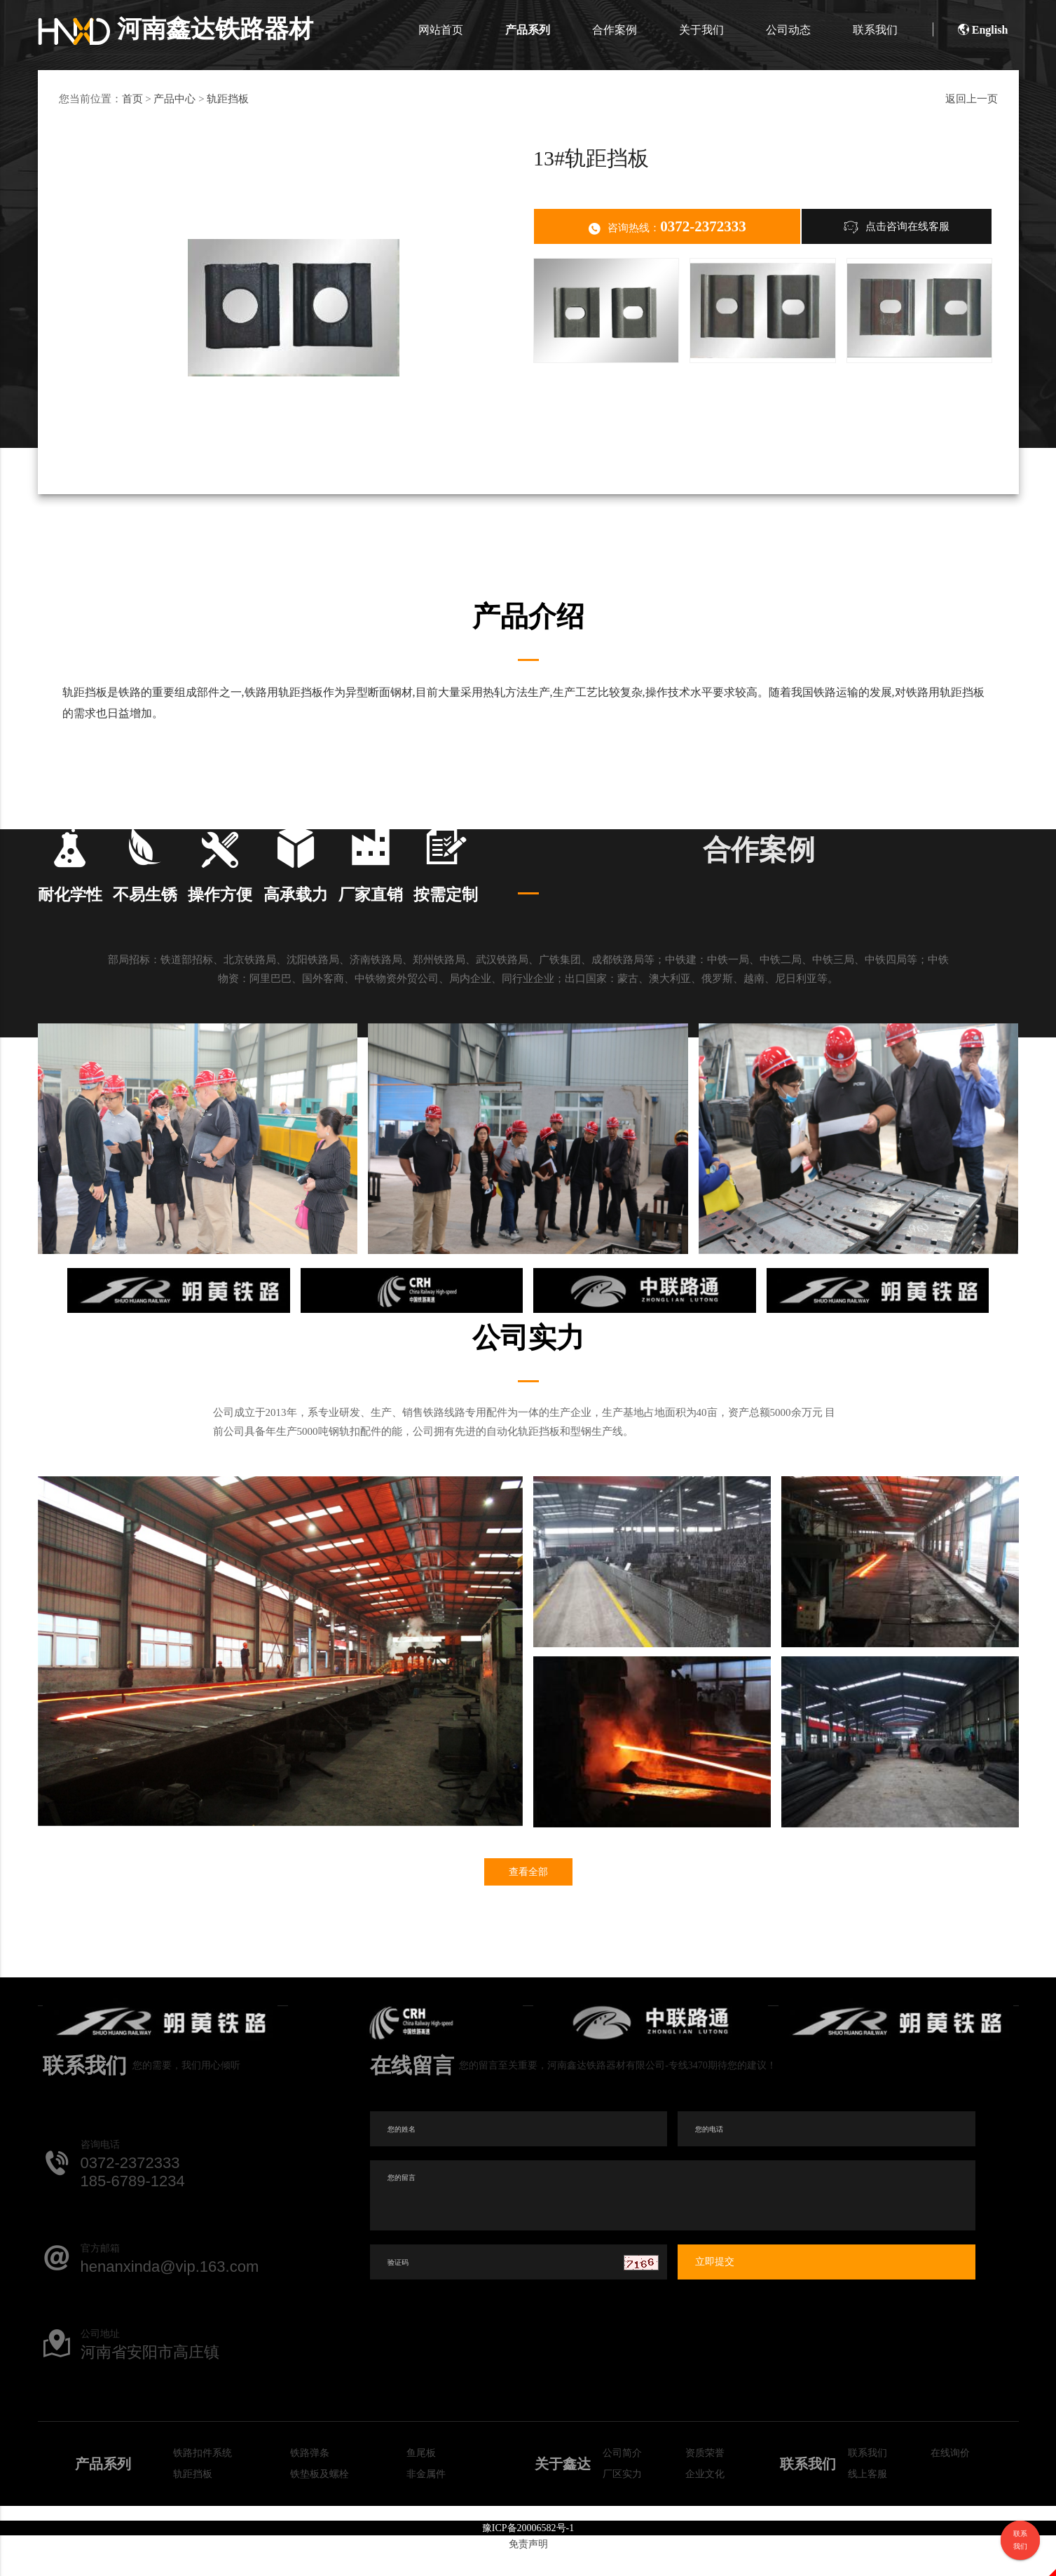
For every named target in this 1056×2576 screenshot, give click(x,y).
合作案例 (614, 30)
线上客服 (867, 2497)
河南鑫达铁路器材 (178, 29)
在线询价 (950, 2476)
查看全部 (528, 1895)
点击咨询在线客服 (896, 226)
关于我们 (701, 30)
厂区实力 (622, 2497)
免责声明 (528, 2567)
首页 (132, 98)
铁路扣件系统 (202, 2476)
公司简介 (622, 2476)
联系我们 (875, 30)
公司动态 (788, 30)
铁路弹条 (309, 2476)
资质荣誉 (705, 2476)
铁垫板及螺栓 (319, 2497)
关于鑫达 (563, 2487)
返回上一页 (971, 98)
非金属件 (426, 2497)
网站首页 (440, 30)
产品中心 (174, 98)
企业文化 (705, 2497)
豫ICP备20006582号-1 (528, 2551)
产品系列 (527, 30)
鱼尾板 (421, 2476)
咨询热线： (667, 227)
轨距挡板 (228, 98)
